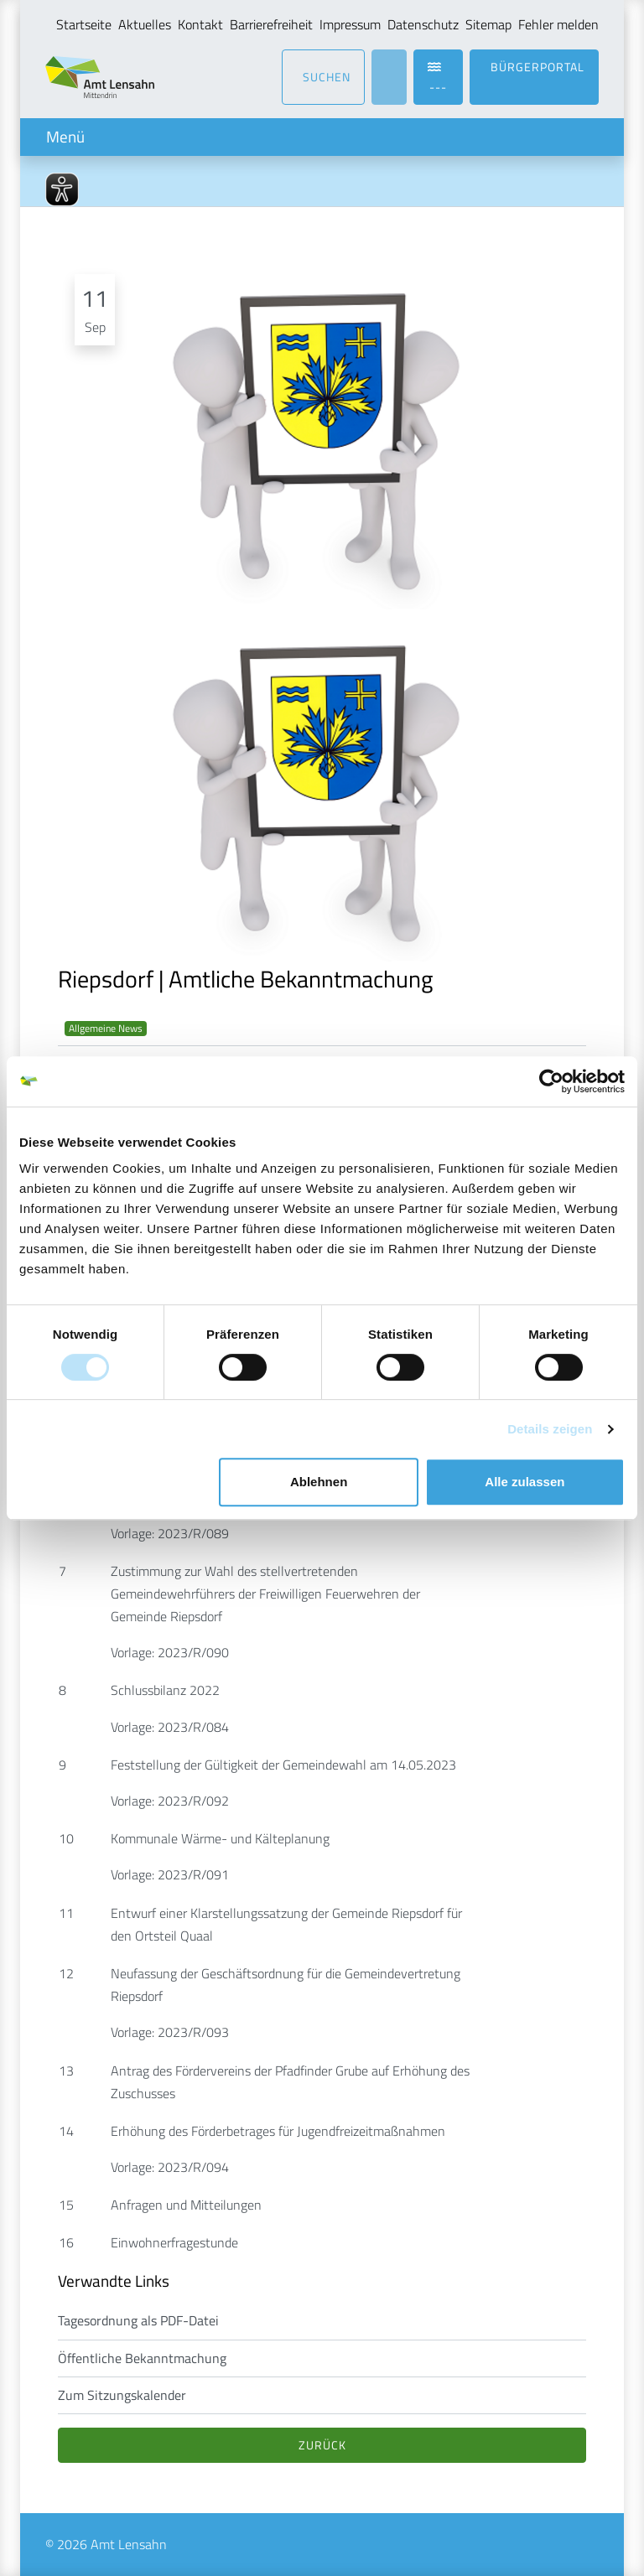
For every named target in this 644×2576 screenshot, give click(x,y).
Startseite (84, 24)
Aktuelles (144, 24)
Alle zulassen (524, 1482)
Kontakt (200, 24)
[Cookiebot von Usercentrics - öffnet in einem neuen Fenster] (551, 1081)
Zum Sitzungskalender (122, 2395)
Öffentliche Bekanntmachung (142, 2358)
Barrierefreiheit (271, 24)
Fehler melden (558, 24)
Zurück (322, 2445)
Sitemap (488, 24)
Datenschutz (423, 24)
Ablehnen (318, 1482)
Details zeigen (549, 1429)
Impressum (350, 24)
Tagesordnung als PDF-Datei (138, 2320)
